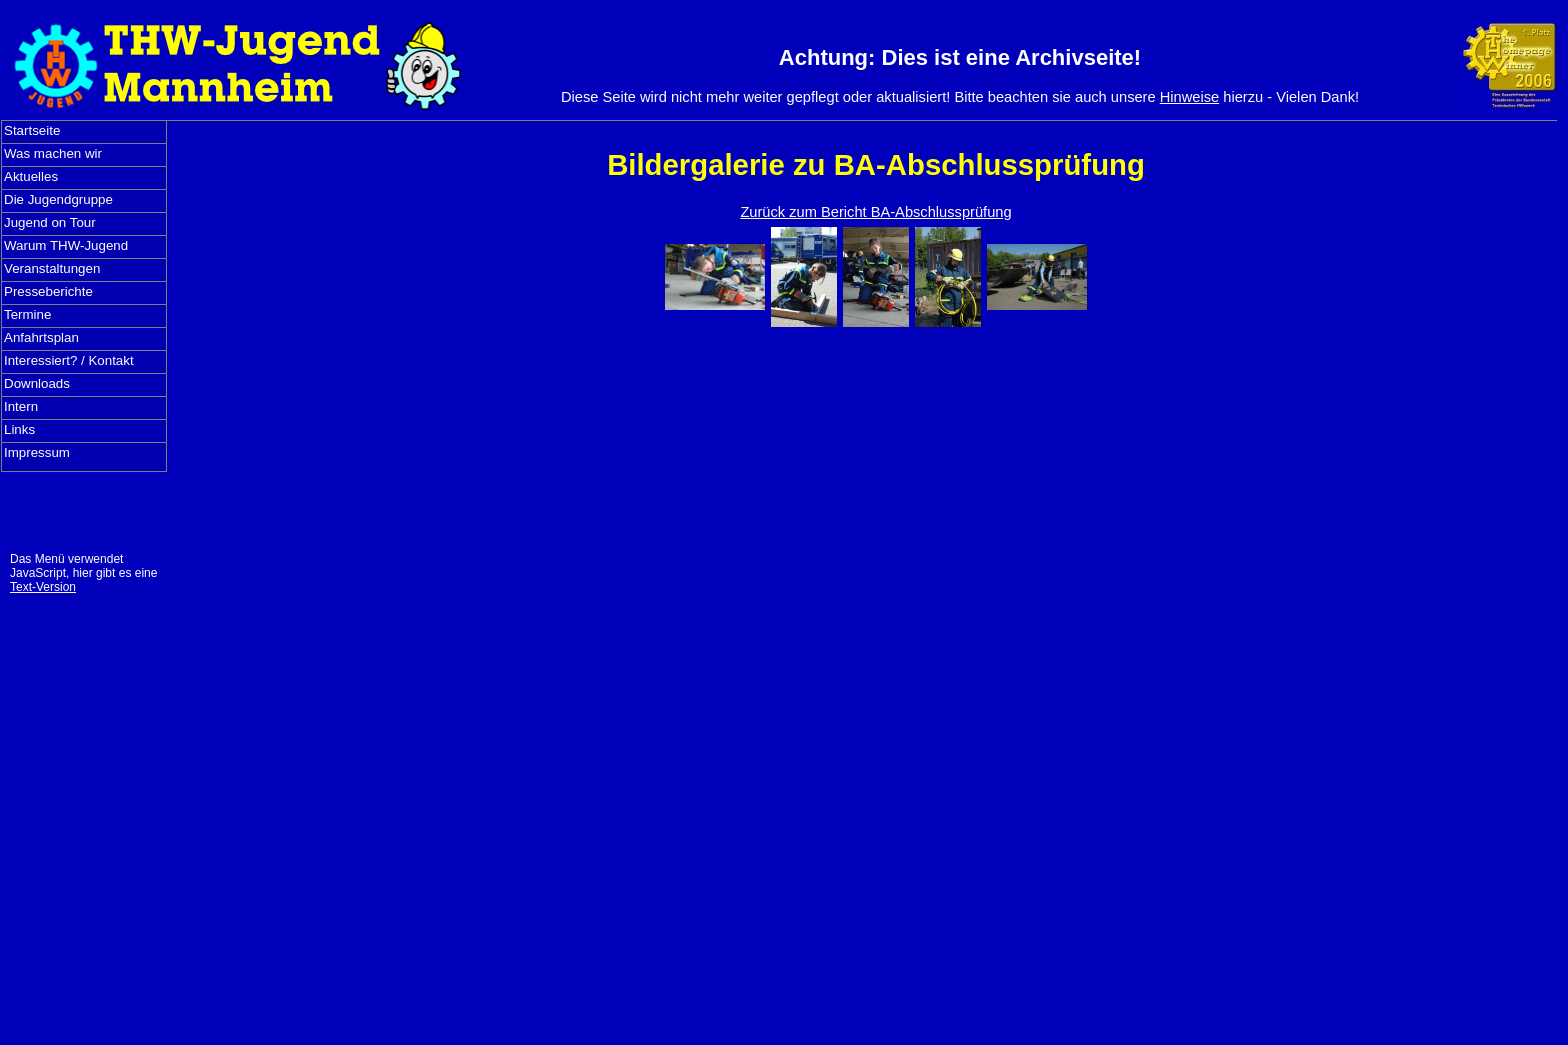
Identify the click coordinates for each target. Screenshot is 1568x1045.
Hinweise (1189, 97)
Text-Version (43, 587)
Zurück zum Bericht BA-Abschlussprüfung (875, 212)
